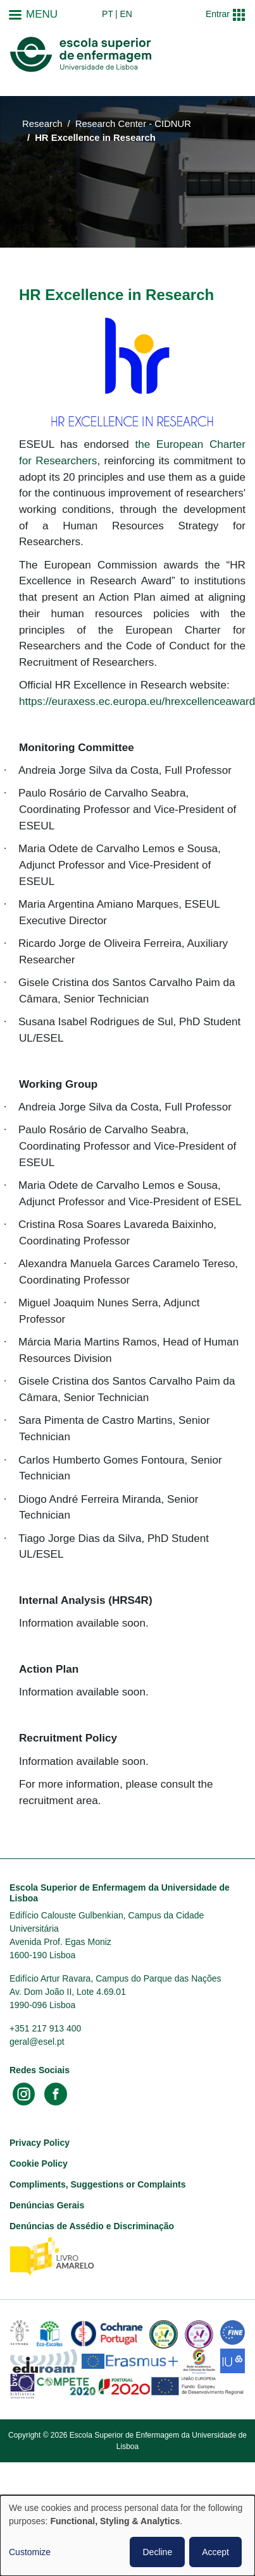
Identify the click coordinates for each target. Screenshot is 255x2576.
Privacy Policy (39, 2143)
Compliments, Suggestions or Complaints (97, 2184)
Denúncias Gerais (46, 2205)
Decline (157, 2552)
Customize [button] (30, 2552)
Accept (215, 2552)
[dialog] (127, 2535)
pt (107, 14)
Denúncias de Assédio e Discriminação (91, 2226)
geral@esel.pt (37, 2042)
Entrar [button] (218, 14)
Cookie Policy (38, 2163)
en (126, 14)
